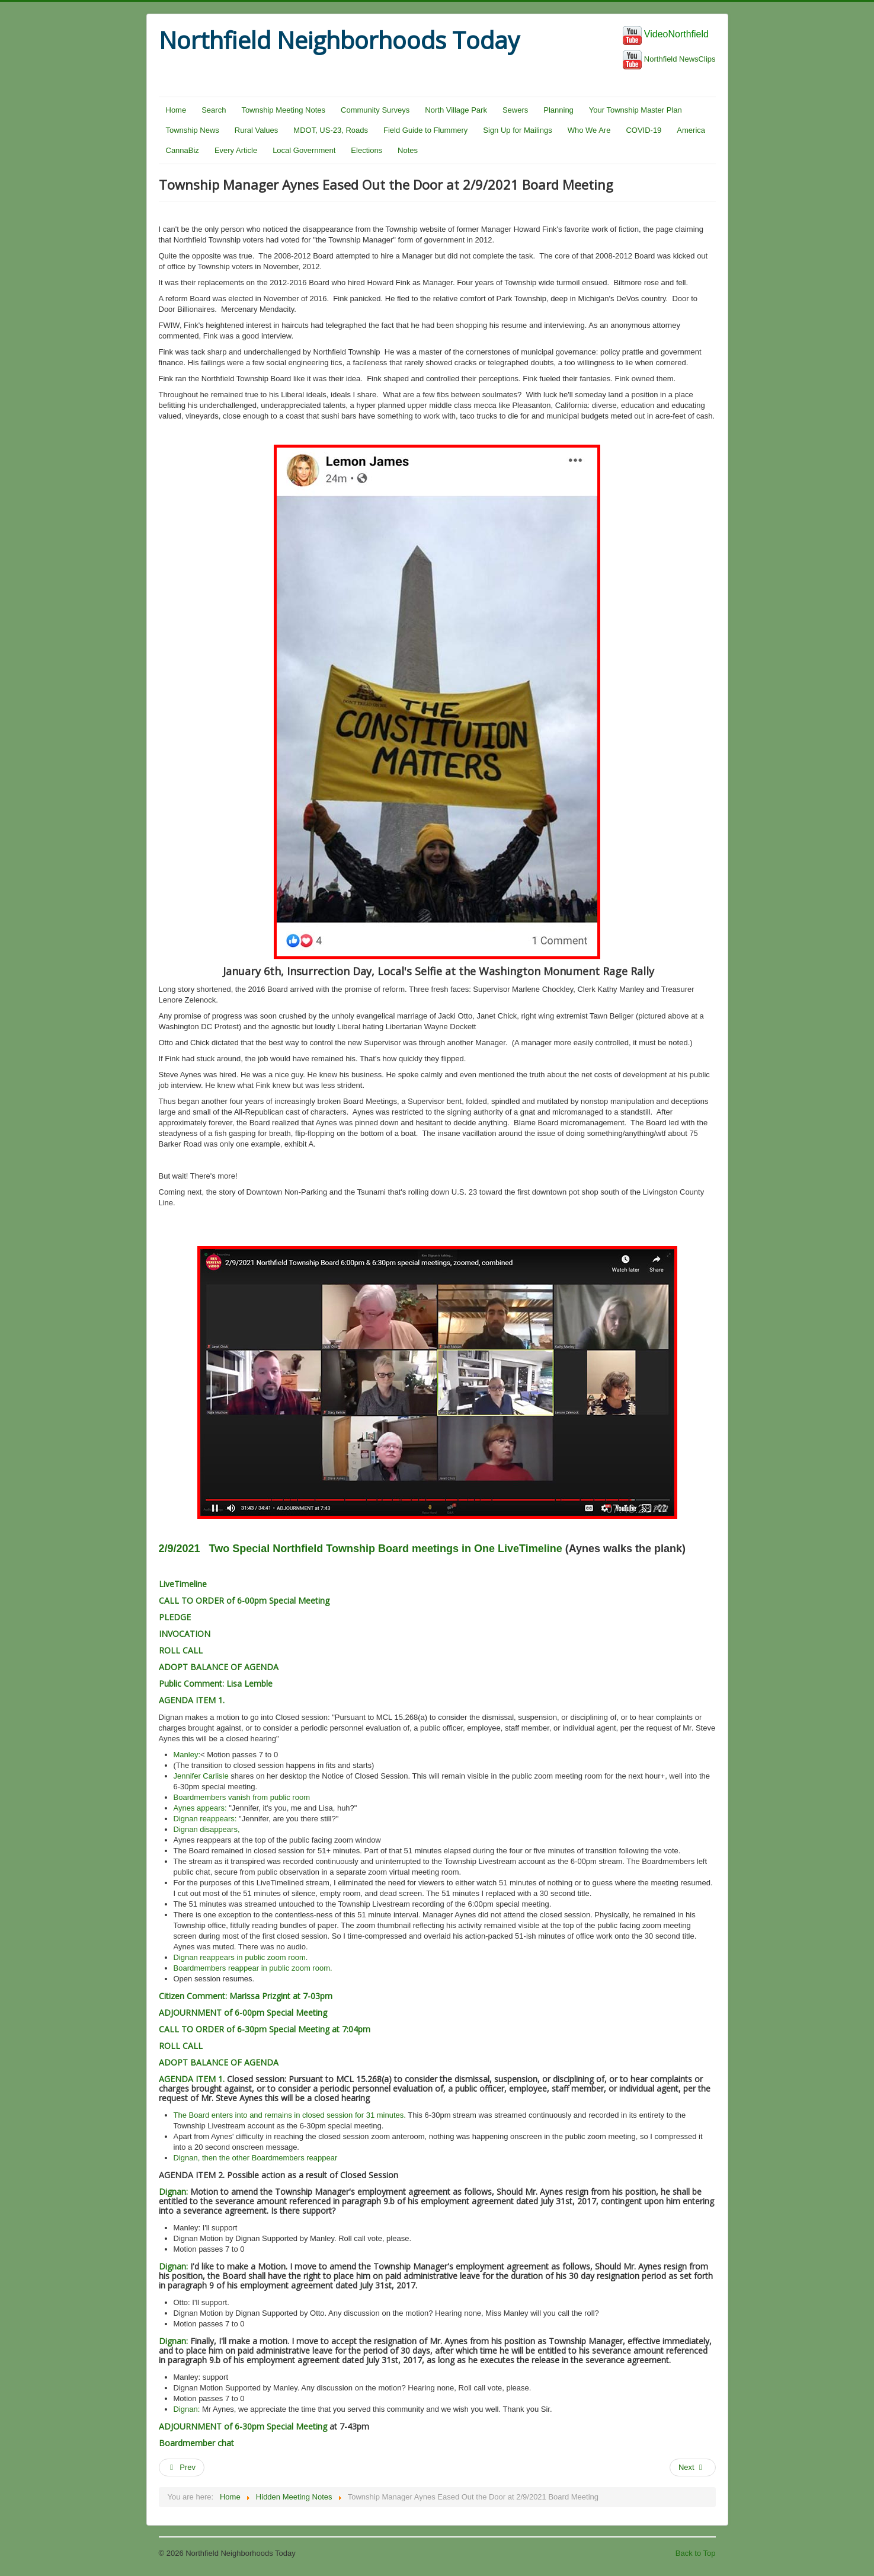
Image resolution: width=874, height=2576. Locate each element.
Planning (558, 110)
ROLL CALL (181, 1650)
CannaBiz (182, 150)
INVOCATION (184, 1633)
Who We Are (589, 130)
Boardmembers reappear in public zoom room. (253, 1968)
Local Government (304, 150)
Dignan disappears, (207, 1829)
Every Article (236, 150)
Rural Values (256, 130)
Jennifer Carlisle (201, 1775)
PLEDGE (175, 1617)
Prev (182, 2467)
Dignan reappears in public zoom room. (241, 1957)
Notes (408, 150)
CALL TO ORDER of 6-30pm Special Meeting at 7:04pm (264, 2029)
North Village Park (456, 110)
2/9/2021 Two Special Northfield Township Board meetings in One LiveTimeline (360, 1548)
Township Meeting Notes (283, 110)
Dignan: (173, 2191)
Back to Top (695, 2553)
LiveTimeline (183, 1583)
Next (691, 2467)
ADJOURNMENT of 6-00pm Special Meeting (243, 2012)
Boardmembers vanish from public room (242, 1797)
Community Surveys (375, 110)
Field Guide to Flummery (425, 130)
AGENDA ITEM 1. (192, 1700)
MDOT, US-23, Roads (330, 130)
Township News (192, 130)
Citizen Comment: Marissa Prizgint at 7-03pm (245, 1996)
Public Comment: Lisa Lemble (216, 1683)
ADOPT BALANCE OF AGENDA (218, 1666)
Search (213, 110)
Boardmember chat (196, 2443)
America (691, 130)
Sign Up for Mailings (517, 130)
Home (176, 110)
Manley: (187, 1754)
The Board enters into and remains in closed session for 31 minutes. (290, 2115)
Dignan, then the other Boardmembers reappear (256, 2157)
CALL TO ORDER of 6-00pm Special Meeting (244, 1600)
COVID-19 (643, 130)
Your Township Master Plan (635, 110)
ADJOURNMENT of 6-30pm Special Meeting (243, 2426)
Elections (366, 150)
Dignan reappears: (205, 1818)
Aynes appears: (200, 1807)
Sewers (515, 110)
